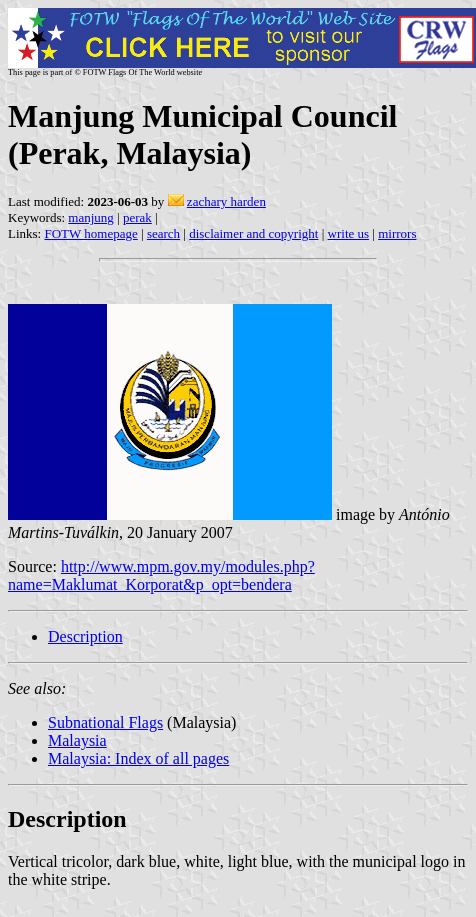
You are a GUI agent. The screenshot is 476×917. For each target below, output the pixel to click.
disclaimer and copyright (253, 233)
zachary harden (226, 201)
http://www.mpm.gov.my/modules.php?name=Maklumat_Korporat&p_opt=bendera (161, 575)
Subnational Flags (105, 722)
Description (85, 636)
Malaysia (77, 740)
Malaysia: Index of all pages (138, 758)
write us (349, 233)
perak (137, 217)
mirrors (397, 233)
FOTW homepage (90, 233)
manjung (91, 217)
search (163, 233)
